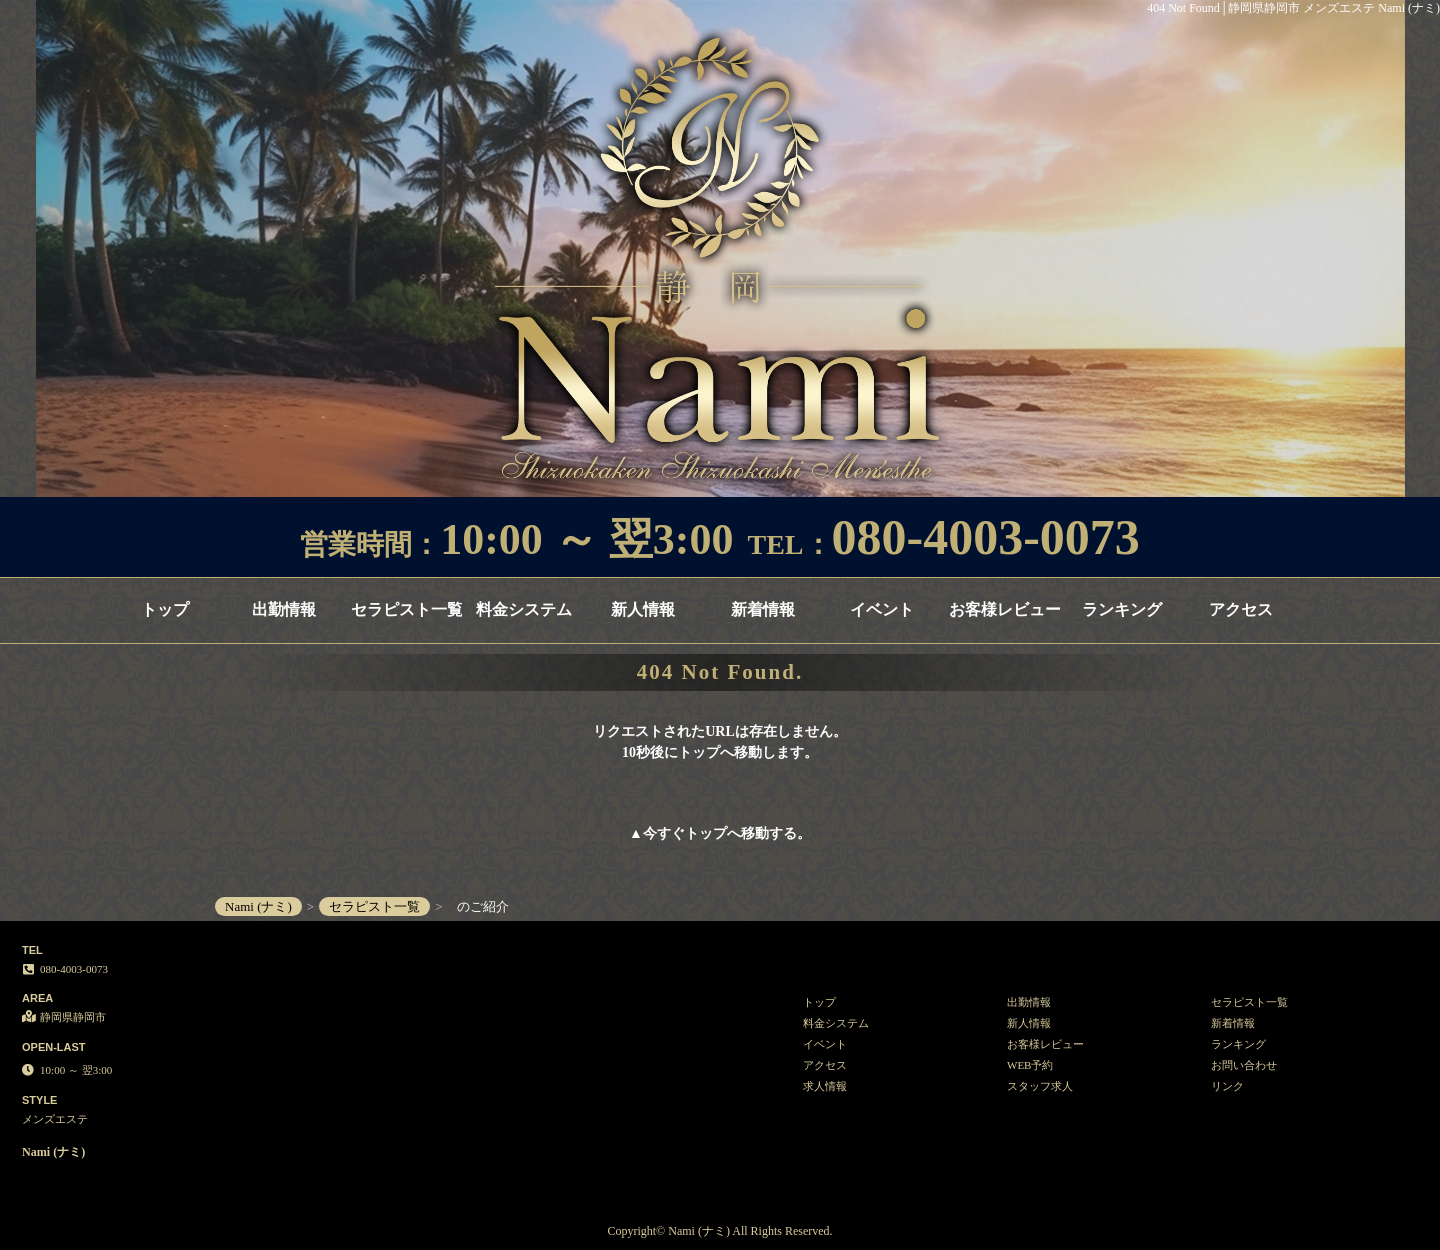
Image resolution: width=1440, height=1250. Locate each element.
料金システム (524, 609)
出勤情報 (284, 609)
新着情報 (763, 609)
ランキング (1122, 609)
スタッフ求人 (1040, 1086)
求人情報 (825, 1086)
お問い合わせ (1244, 1065)
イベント (882, 609)
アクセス (1241, 609)
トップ (165, 609)
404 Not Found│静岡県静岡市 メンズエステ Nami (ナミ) (1293, 8)
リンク (1227, 1086)
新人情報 (643, 609)
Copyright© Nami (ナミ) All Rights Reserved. (719, 1231)
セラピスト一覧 (406, 609)
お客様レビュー (1004, 609)
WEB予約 (1030, 1065)
